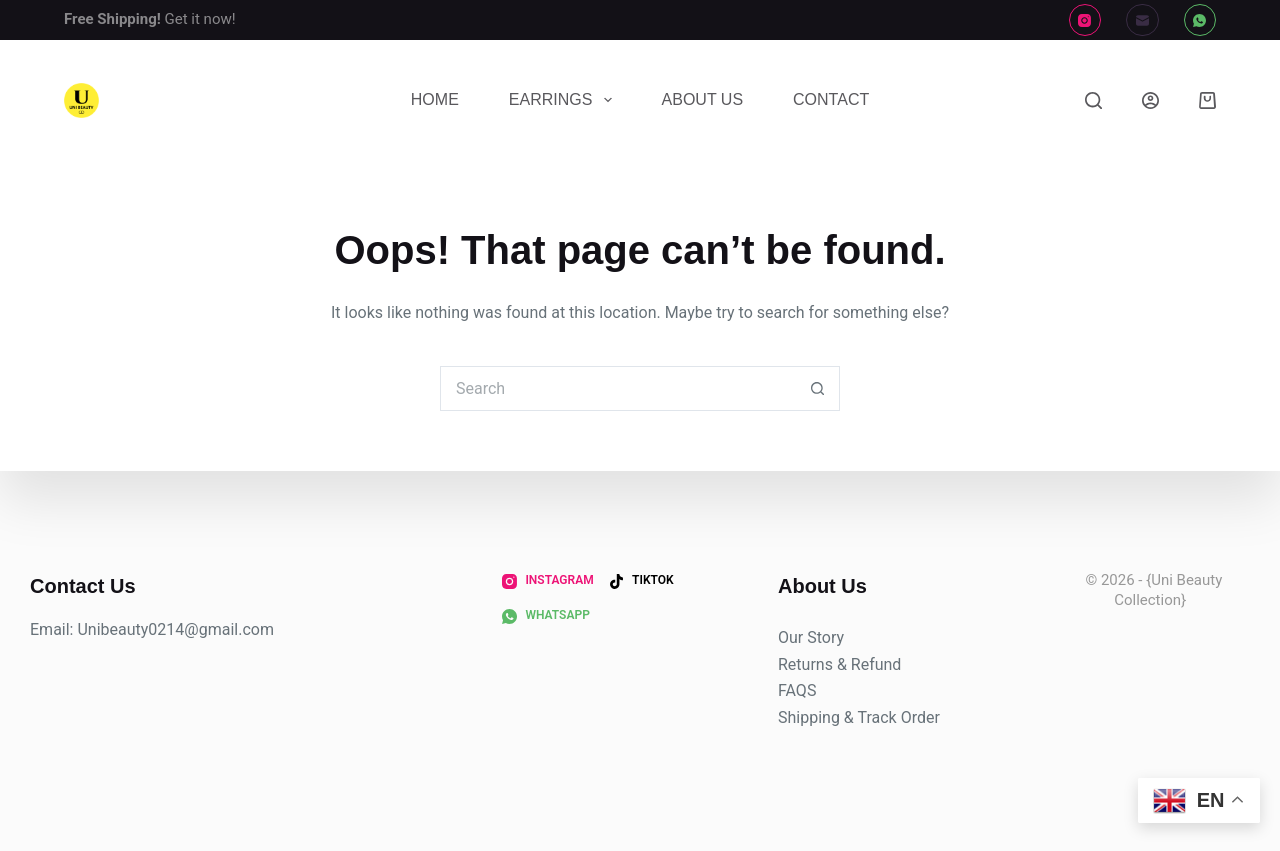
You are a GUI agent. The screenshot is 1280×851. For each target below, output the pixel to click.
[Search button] (817, 388)
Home (435, 99)
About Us (703, 99)
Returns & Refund (839, 664)
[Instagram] (1085, 20)
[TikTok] (641, 581)
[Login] (1150, 100)
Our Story (811, 637)
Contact (831, 99)
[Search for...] (617, 388)
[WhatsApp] (1200, 20)
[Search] (1093, 100)
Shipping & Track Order (859, 717)
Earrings (564, 100)
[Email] (1142, 20)
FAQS (797, 690)
